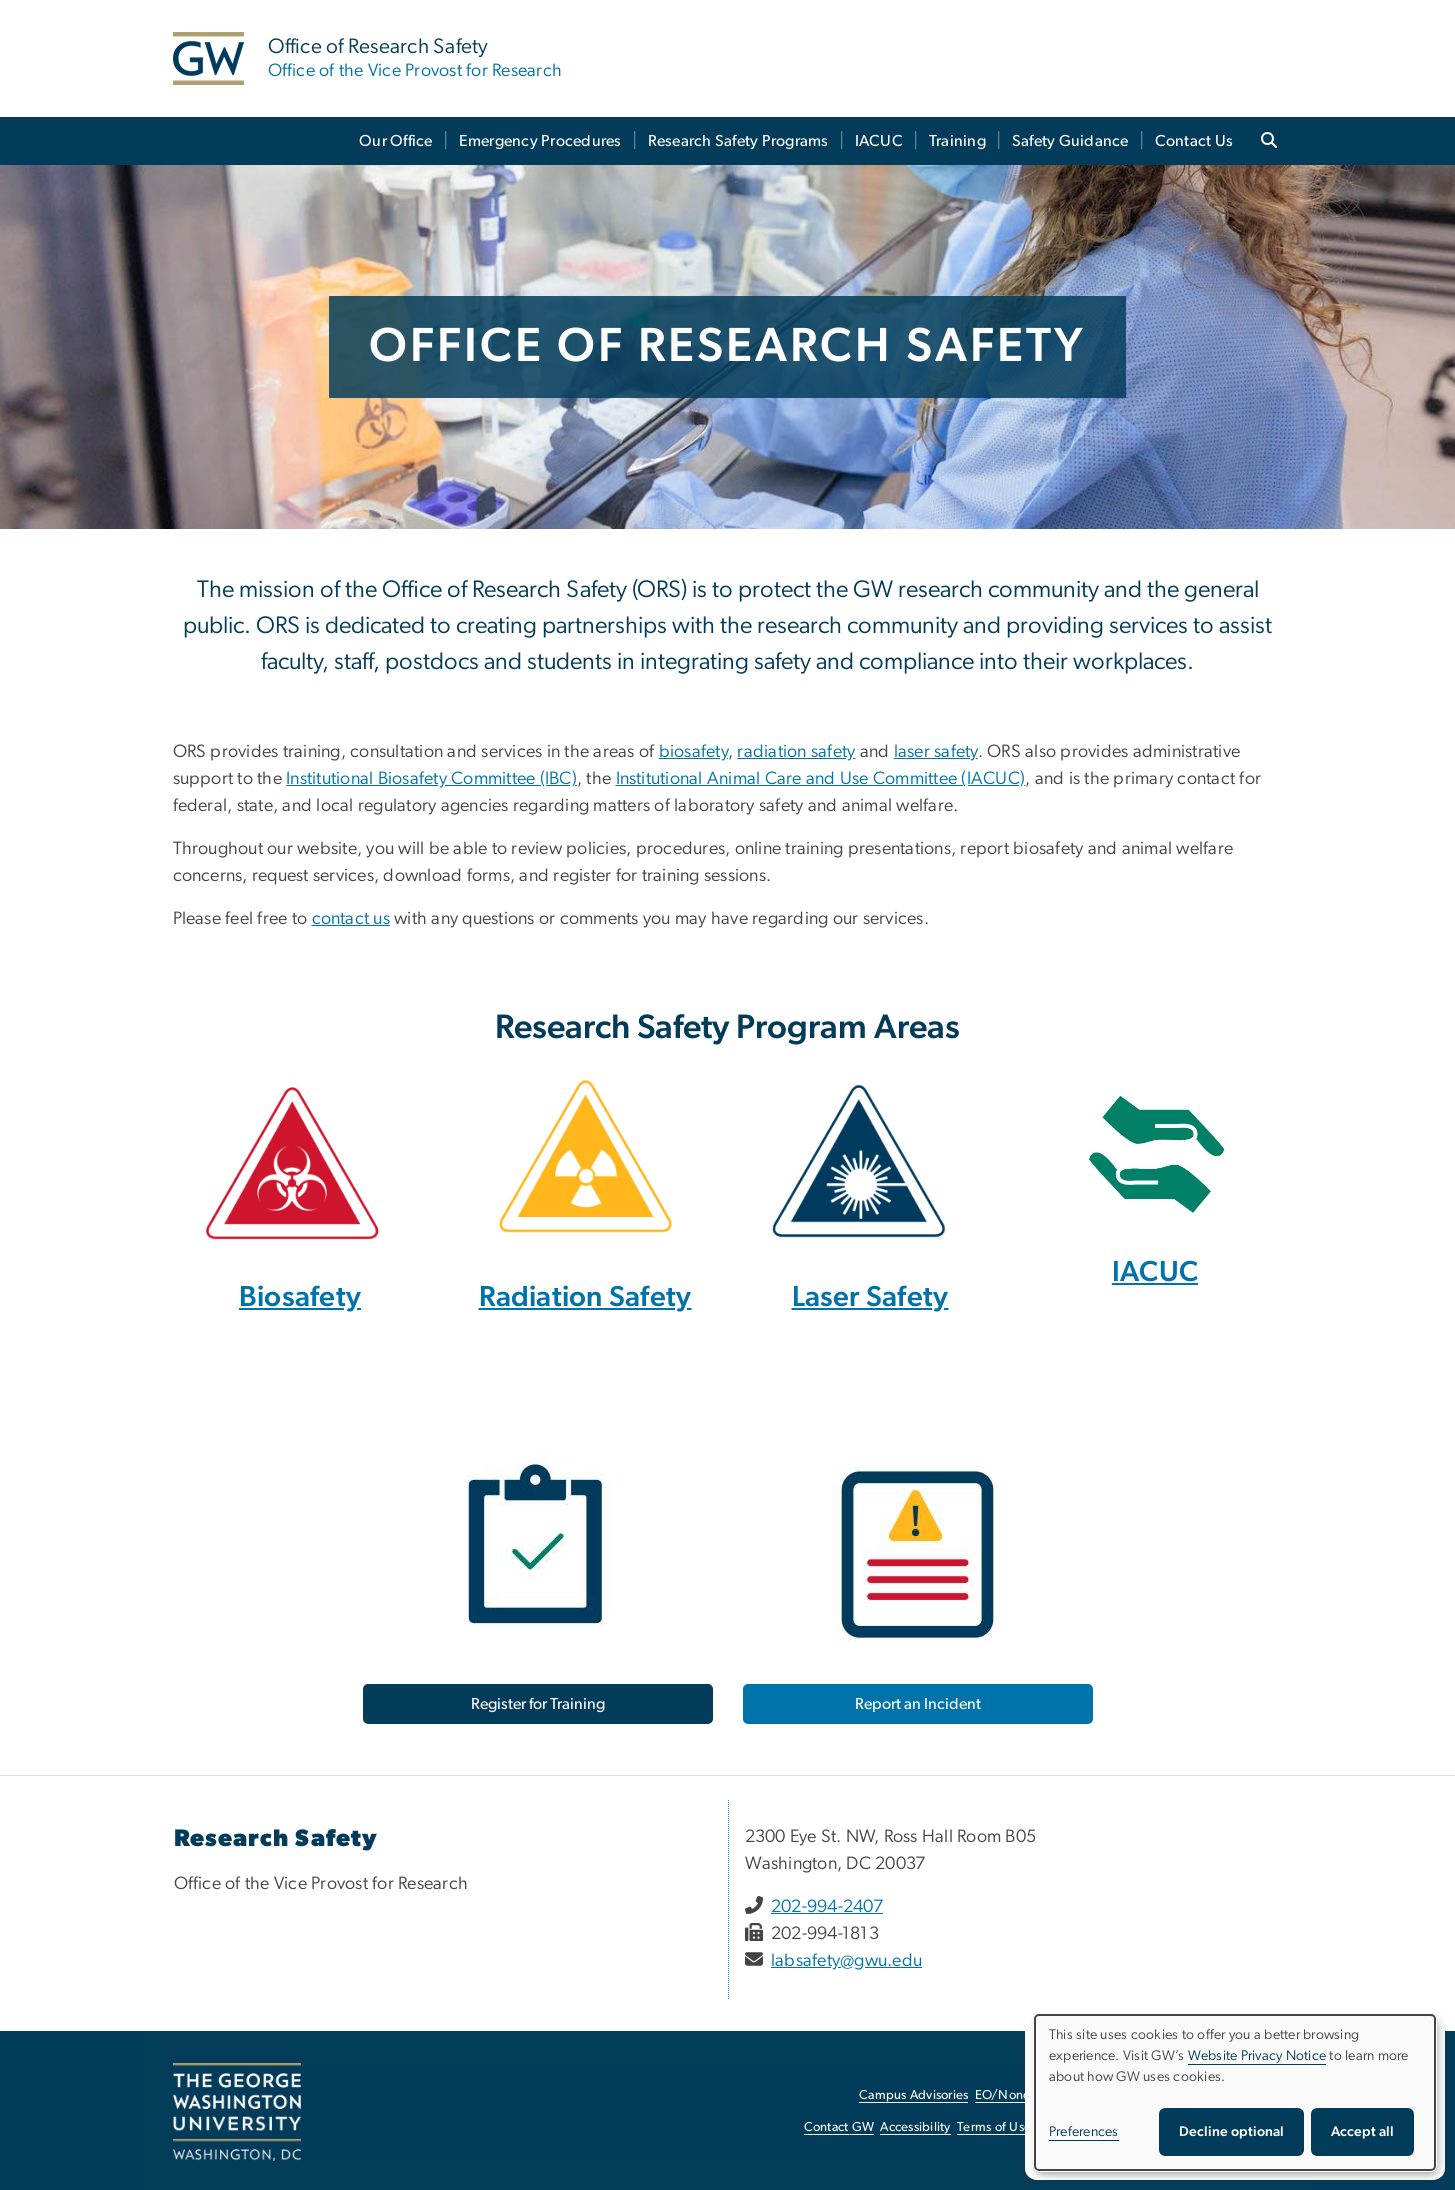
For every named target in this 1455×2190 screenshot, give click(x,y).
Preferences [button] (1084, 2132)
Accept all (1362, 2132)
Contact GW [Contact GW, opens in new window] (839, 2127)
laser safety (936, 752)
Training (957, 141)
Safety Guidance (1070, 141)
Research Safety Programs (738, 141)
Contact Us (1194, 141)
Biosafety (300, 1297)
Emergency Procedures (540, 141)
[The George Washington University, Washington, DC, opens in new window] (237, 2112)
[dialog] (1235, 2092)
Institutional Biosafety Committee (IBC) (431, 779)
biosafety (693, 752)
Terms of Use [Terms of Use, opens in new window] (994, 2127)
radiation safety (796, 752)
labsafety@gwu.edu (846, 1961)
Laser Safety (870, 1297)
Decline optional (1231, 2132)
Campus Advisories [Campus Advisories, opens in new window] (913, 2095)
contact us (351, 919)
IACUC (879, 141)
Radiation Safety (585, 1297)
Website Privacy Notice (1257, 2056)
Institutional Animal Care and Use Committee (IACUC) (821, 779)
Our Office (396, 141)
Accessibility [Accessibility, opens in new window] (915, 2127)
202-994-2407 (827, 1907)
